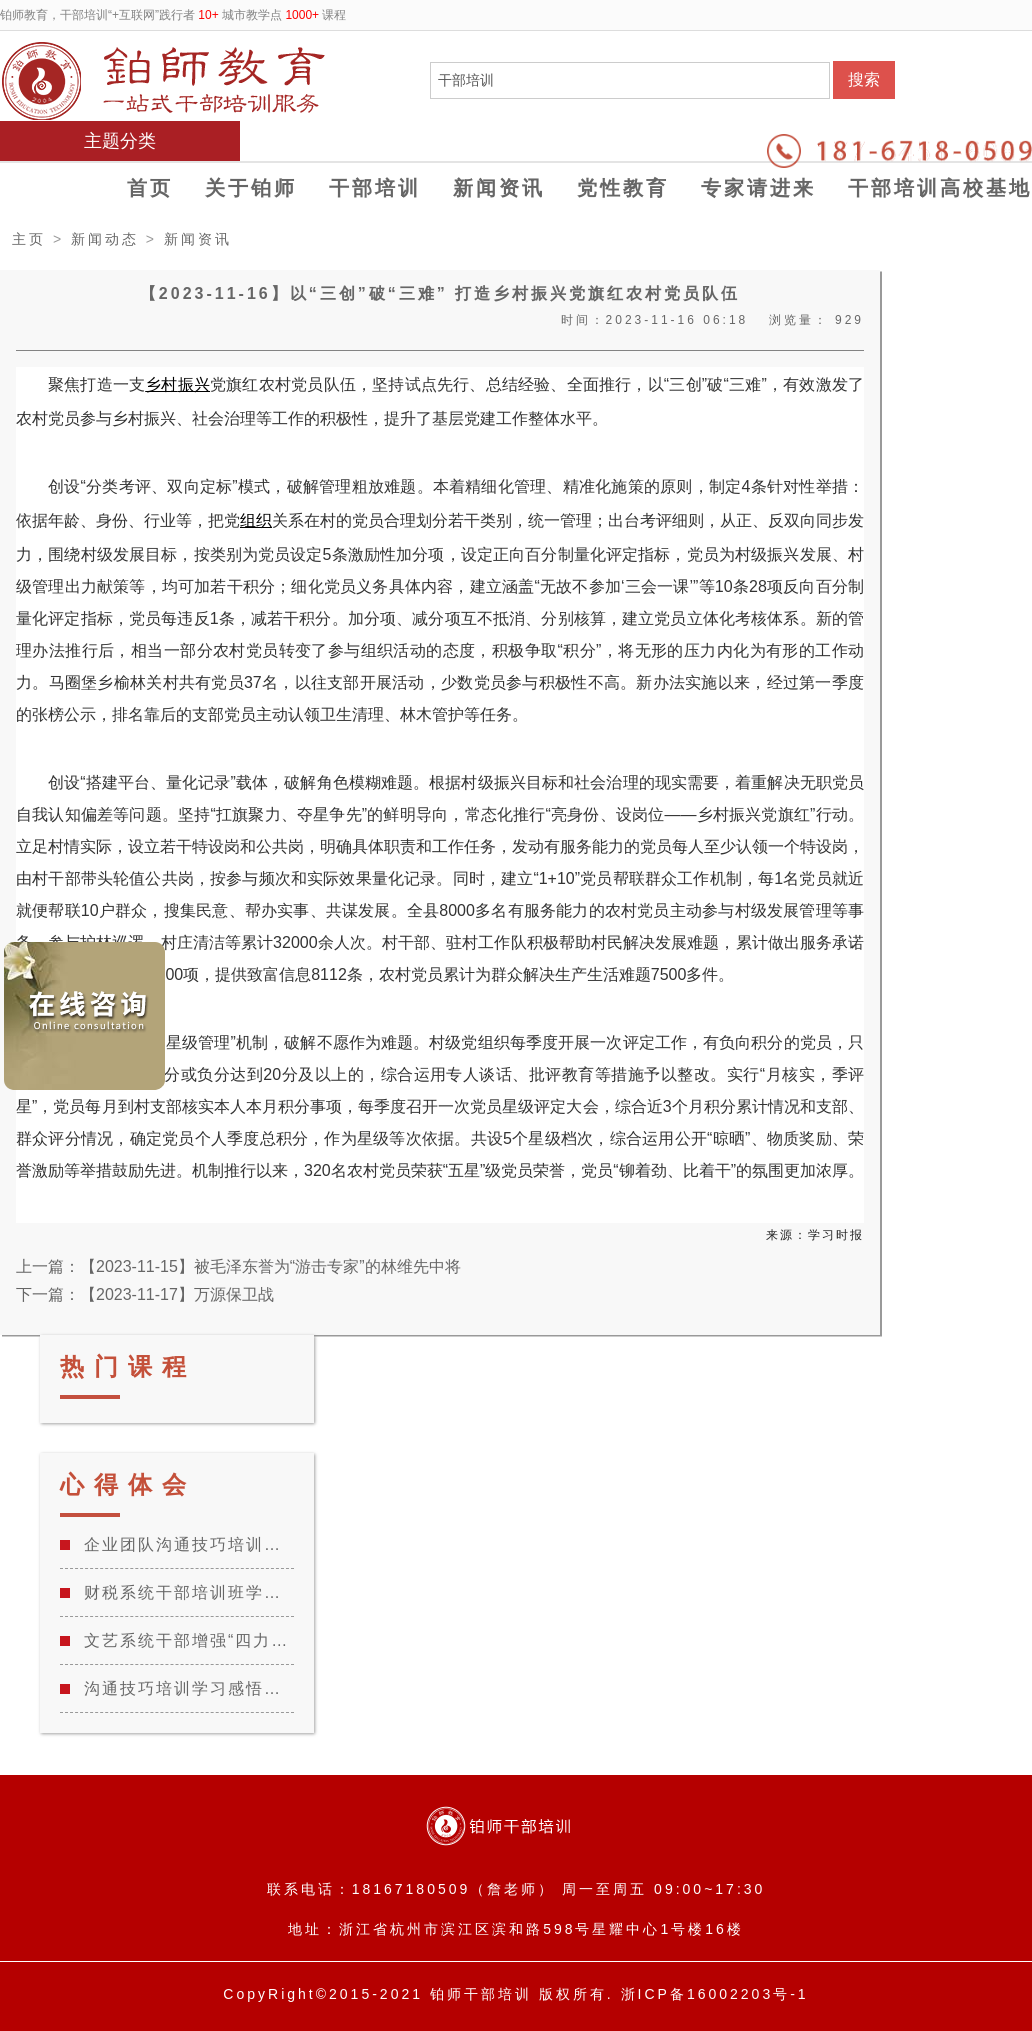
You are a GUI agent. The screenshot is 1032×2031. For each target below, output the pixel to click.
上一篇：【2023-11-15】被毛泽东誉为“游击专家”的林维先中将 (238, 1266)
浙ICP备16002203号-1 (715, 1994)
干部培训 (375, 188)
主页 (29, 239)
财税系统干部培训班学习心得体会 (189, 1592)
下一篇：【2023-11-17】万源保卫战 (145, 1294)
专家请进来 (758, 188)
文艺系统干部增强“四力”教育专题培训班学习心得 (189, 1640)
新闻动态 (105, 239)
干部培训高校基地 (940, 188)
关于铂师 (251, 188)
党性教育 (623, 188)
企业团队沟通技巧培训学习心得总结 (189, 1544)
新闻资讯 (499, 188)
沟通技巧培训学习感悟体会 (189, 1688)
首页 (150, 188)
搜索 (864, 79)
